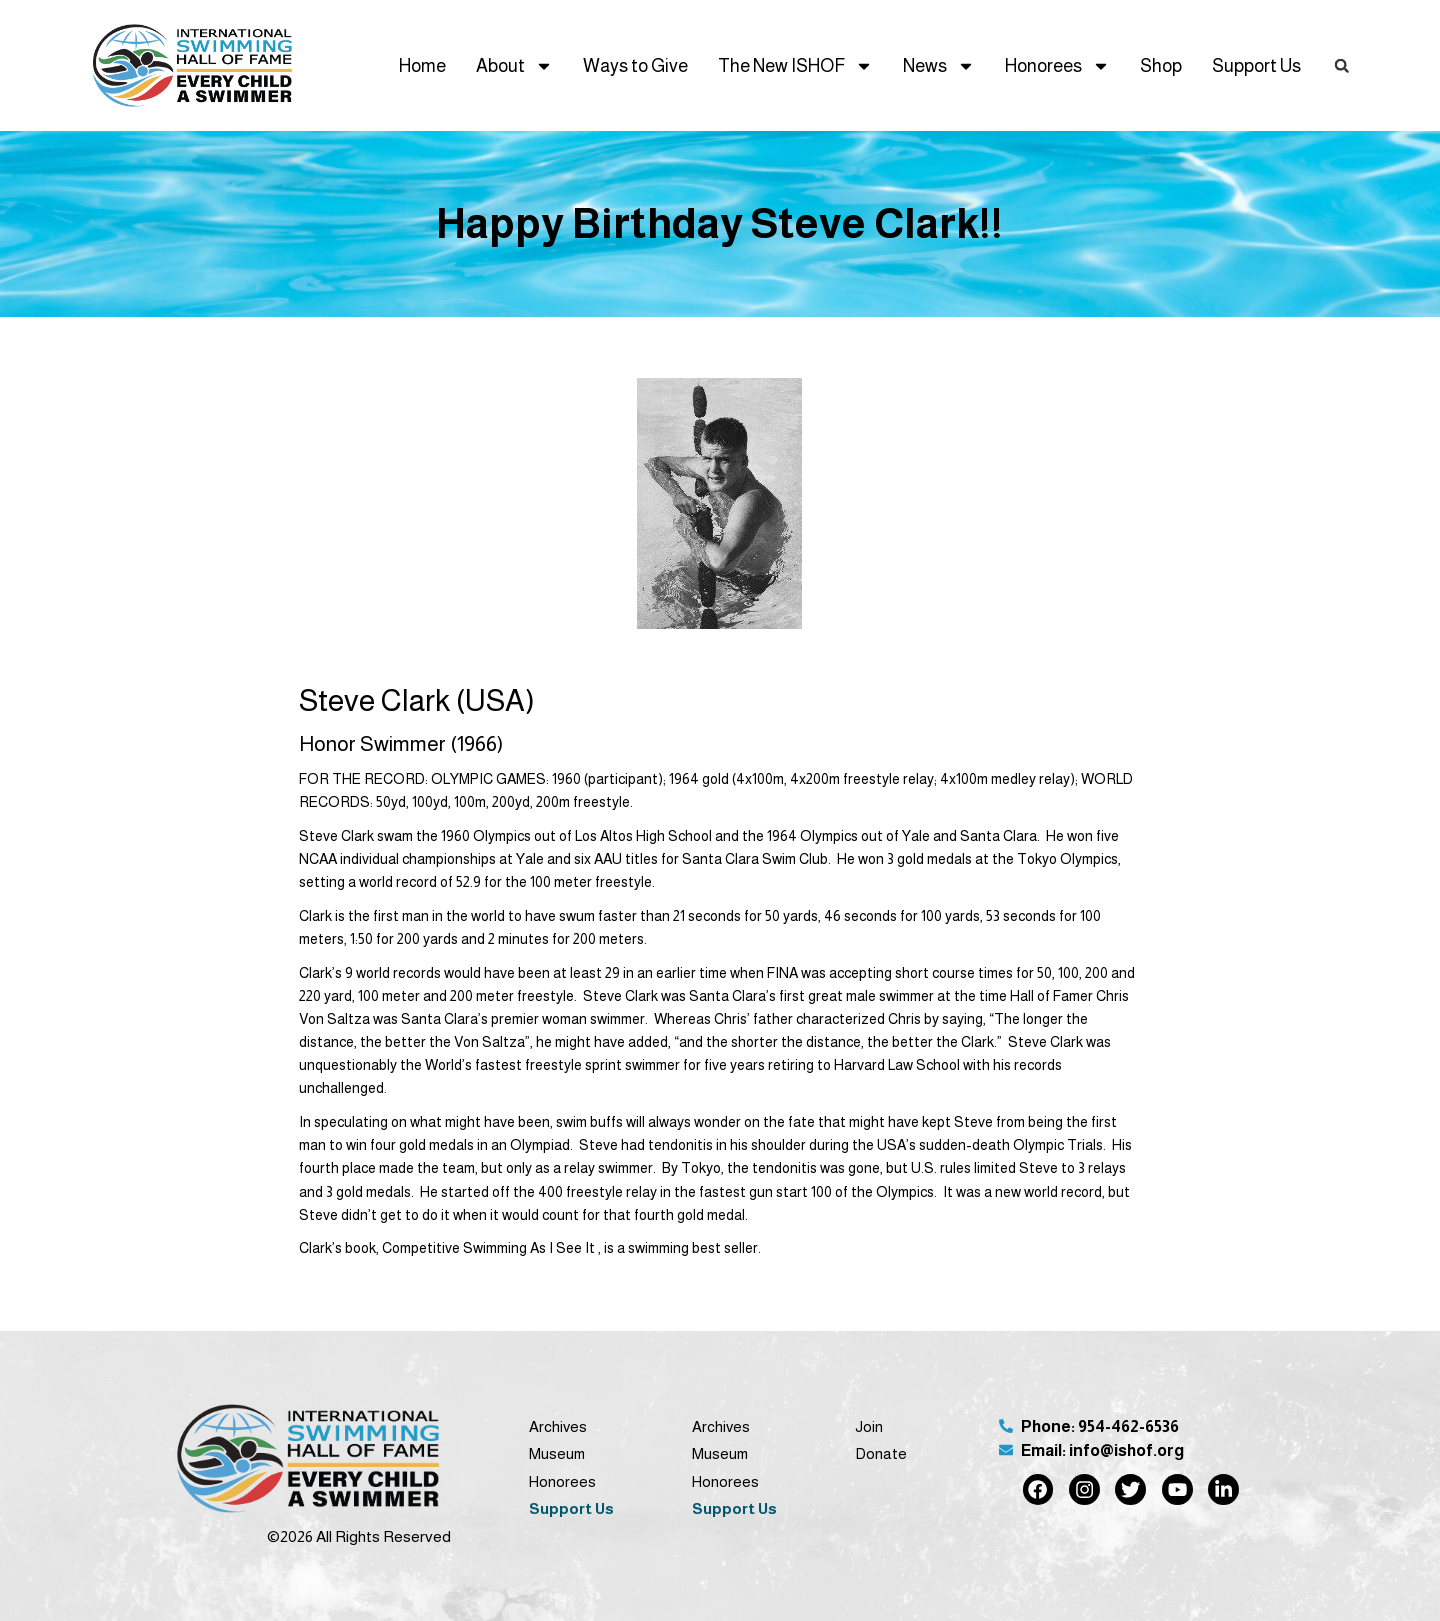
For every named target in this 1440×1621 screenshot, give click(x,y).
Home (422, 66)
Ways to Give (635, 66)
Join (869, 1426)
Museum (557, 1453)
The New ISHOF (795, 66)
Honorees (1057, 66)
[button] (1341, 65)
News (939, 66)
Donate (881, 1453)
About (514, 66)
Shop (1161, 66)
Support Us (1256, 66)
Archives (558, 1426)
